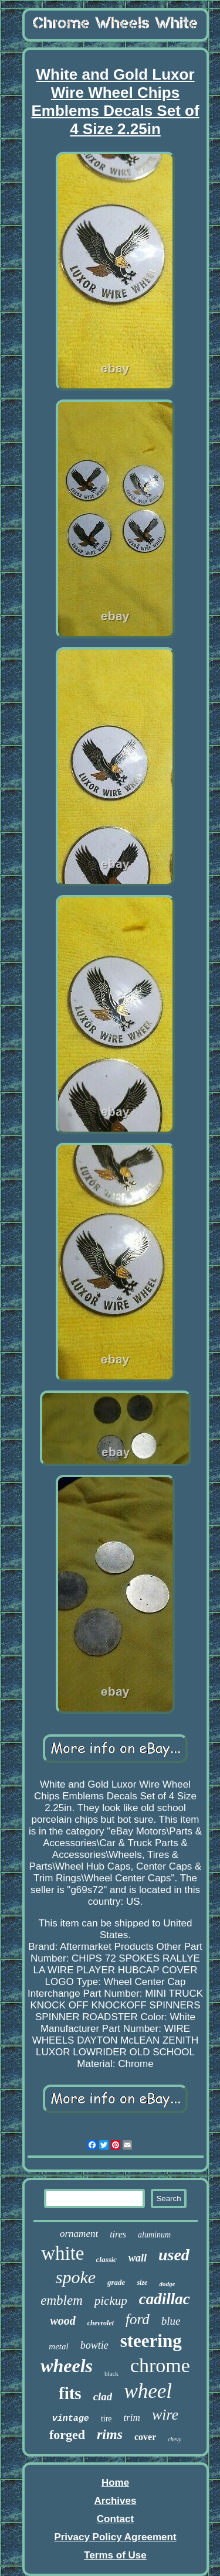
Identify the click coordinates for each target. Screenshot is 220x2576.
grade (116, 2282)
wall (137, 2258)
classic (106, 2259)
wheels (66, 2365)
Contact (115, 2518)
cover (145, 2437)
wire (165, 2414)
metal (58, 2346)
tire (106, 2418)
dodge (167, 2283)
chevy (174, 2439)
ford (138, 2319)
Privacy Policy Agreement (115, 2537)
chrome (160, 2365)
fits (70, 2393)
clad (103, 2396)
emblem (61, 2300)
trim (132, 2417)
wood (62, 2320)
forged (67, 2434)
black (111, 2373)
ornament (79, 2233)
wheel (148, 2391)
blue (171, 2321)
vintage (70, 2419)
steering (151, 2341)
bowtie (94, 2345)
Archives (115, 2500)
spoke (76, 2277)
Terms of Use (115, 2555)
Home (115, 2482)
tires (118, 2234)
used (173, 2255)
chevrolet (100, 2323)
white (62, 2253)
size (142, 2282)
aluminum (154, 2234)
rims (110, 2434)
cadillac (164, 2299)
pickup (110, 2301)
